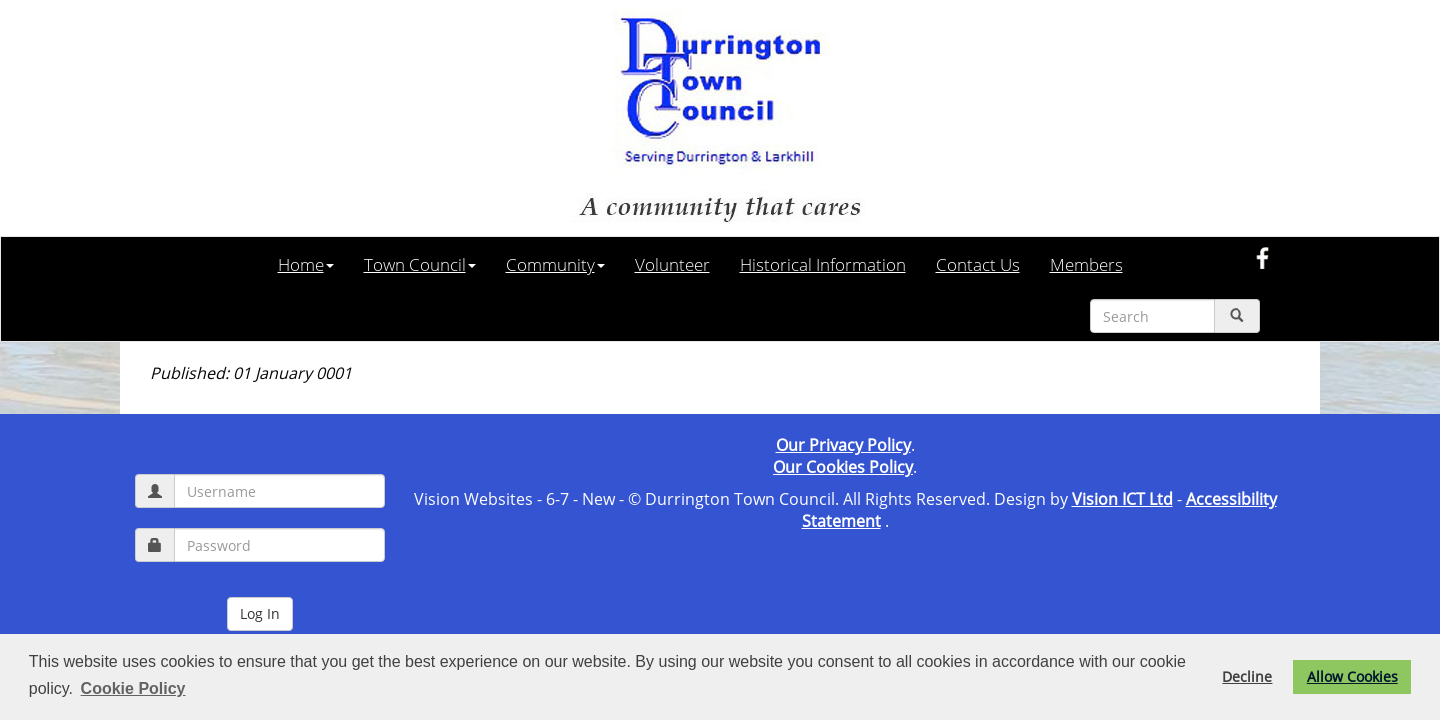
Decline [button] (1247, 676)
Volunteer (672, 264)
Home (306, 264)
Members (1086, 264)
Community (555, 264)
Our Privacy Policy (843, 445)
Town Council (420, 264)
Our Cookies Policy (843, 467)
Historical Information (823, 264)
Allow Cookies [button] (1352, 676)
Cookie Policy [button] (133, 688)
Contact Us (978, 264)
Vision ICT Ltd (1122, 499)
